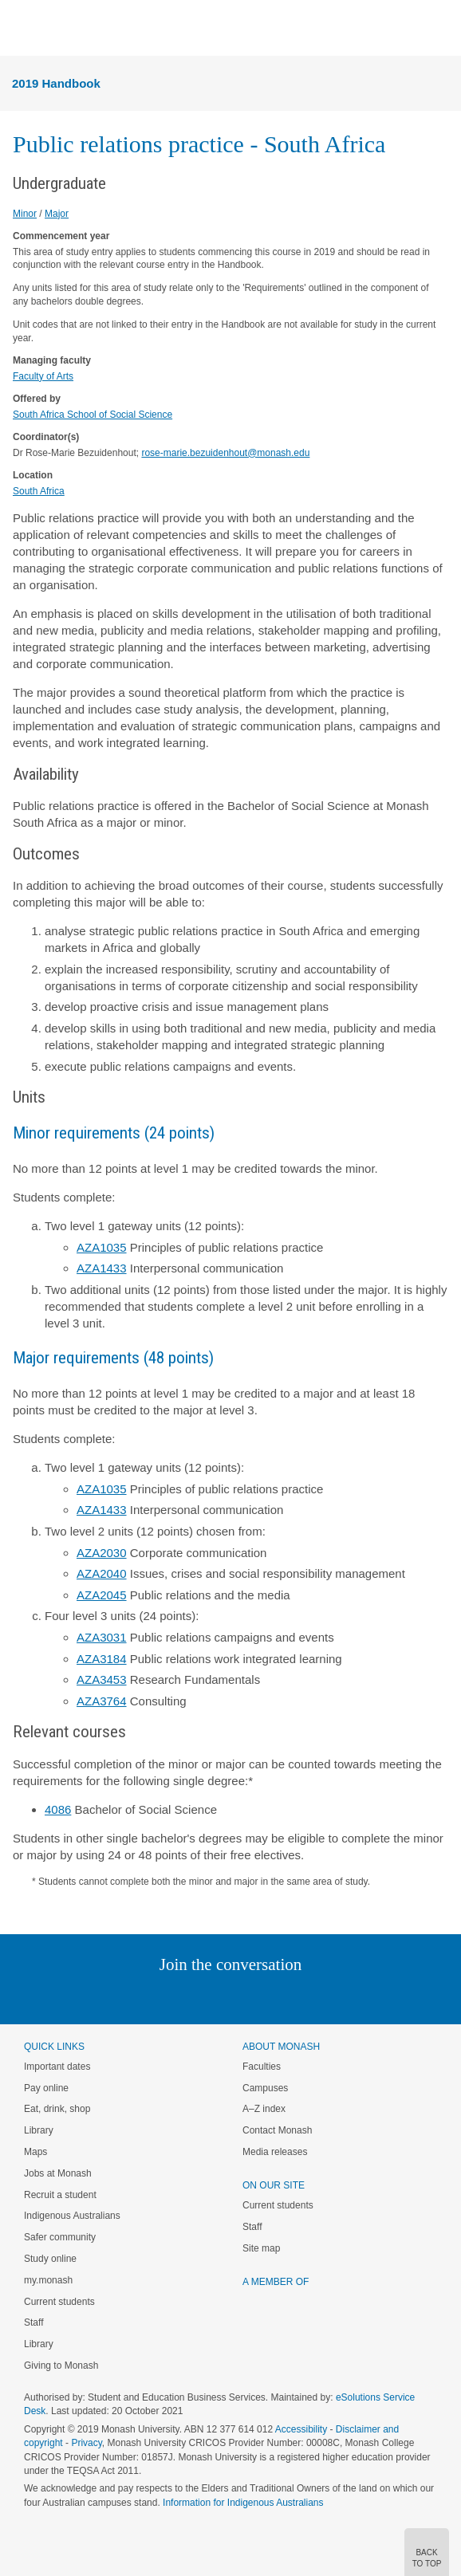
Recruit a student (60, 2194)
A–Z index (264, 2108)
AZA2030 (102, 1552)
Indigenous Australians (72, 2215)
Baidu (341, 1996)
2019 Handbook (56, 83)
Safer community (60, 2237)
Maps (35, 2151)
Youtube (306, 1996)
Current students (59, 2301)
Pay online (46, 2088)
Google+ (242, 1996)
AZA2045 (102, 1595)
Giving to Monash (61, 2365)
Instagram (117, 1996)
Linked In (150, 1996)
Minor (25, 213)
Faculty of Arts (43, 376)
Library (38, 2130)
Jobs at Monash (58, 2173)
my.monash (48, 2280)
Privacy (86, 2442)
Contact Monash (277, 2130)
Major (57, 213)
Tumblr (274, 1996)
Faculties (261, 2066)
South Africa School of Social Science (92, 414)
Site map (261, 2248)
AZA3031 (102, 1637)
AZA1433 (102, 1268)
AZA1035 (102, 1247)
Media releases (274, 2151)
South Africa (39, 491)
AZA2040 (102, 1573)
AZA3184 (102, 1659)
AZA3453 (102, 1679)
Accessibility (301, 2429)
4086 (58, 1809)
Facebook (214, 1996)
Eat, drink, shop (57, 2108)
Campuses (265, 2088)
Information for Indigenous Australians (243, 2502)
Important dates (57, 2066)
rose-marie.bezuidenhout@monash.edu (225, 452)
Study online (50, 2258)
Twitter (184, 1996)
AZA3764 (102, 1701)
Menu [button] (20, 28)
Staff (33, 2322)
